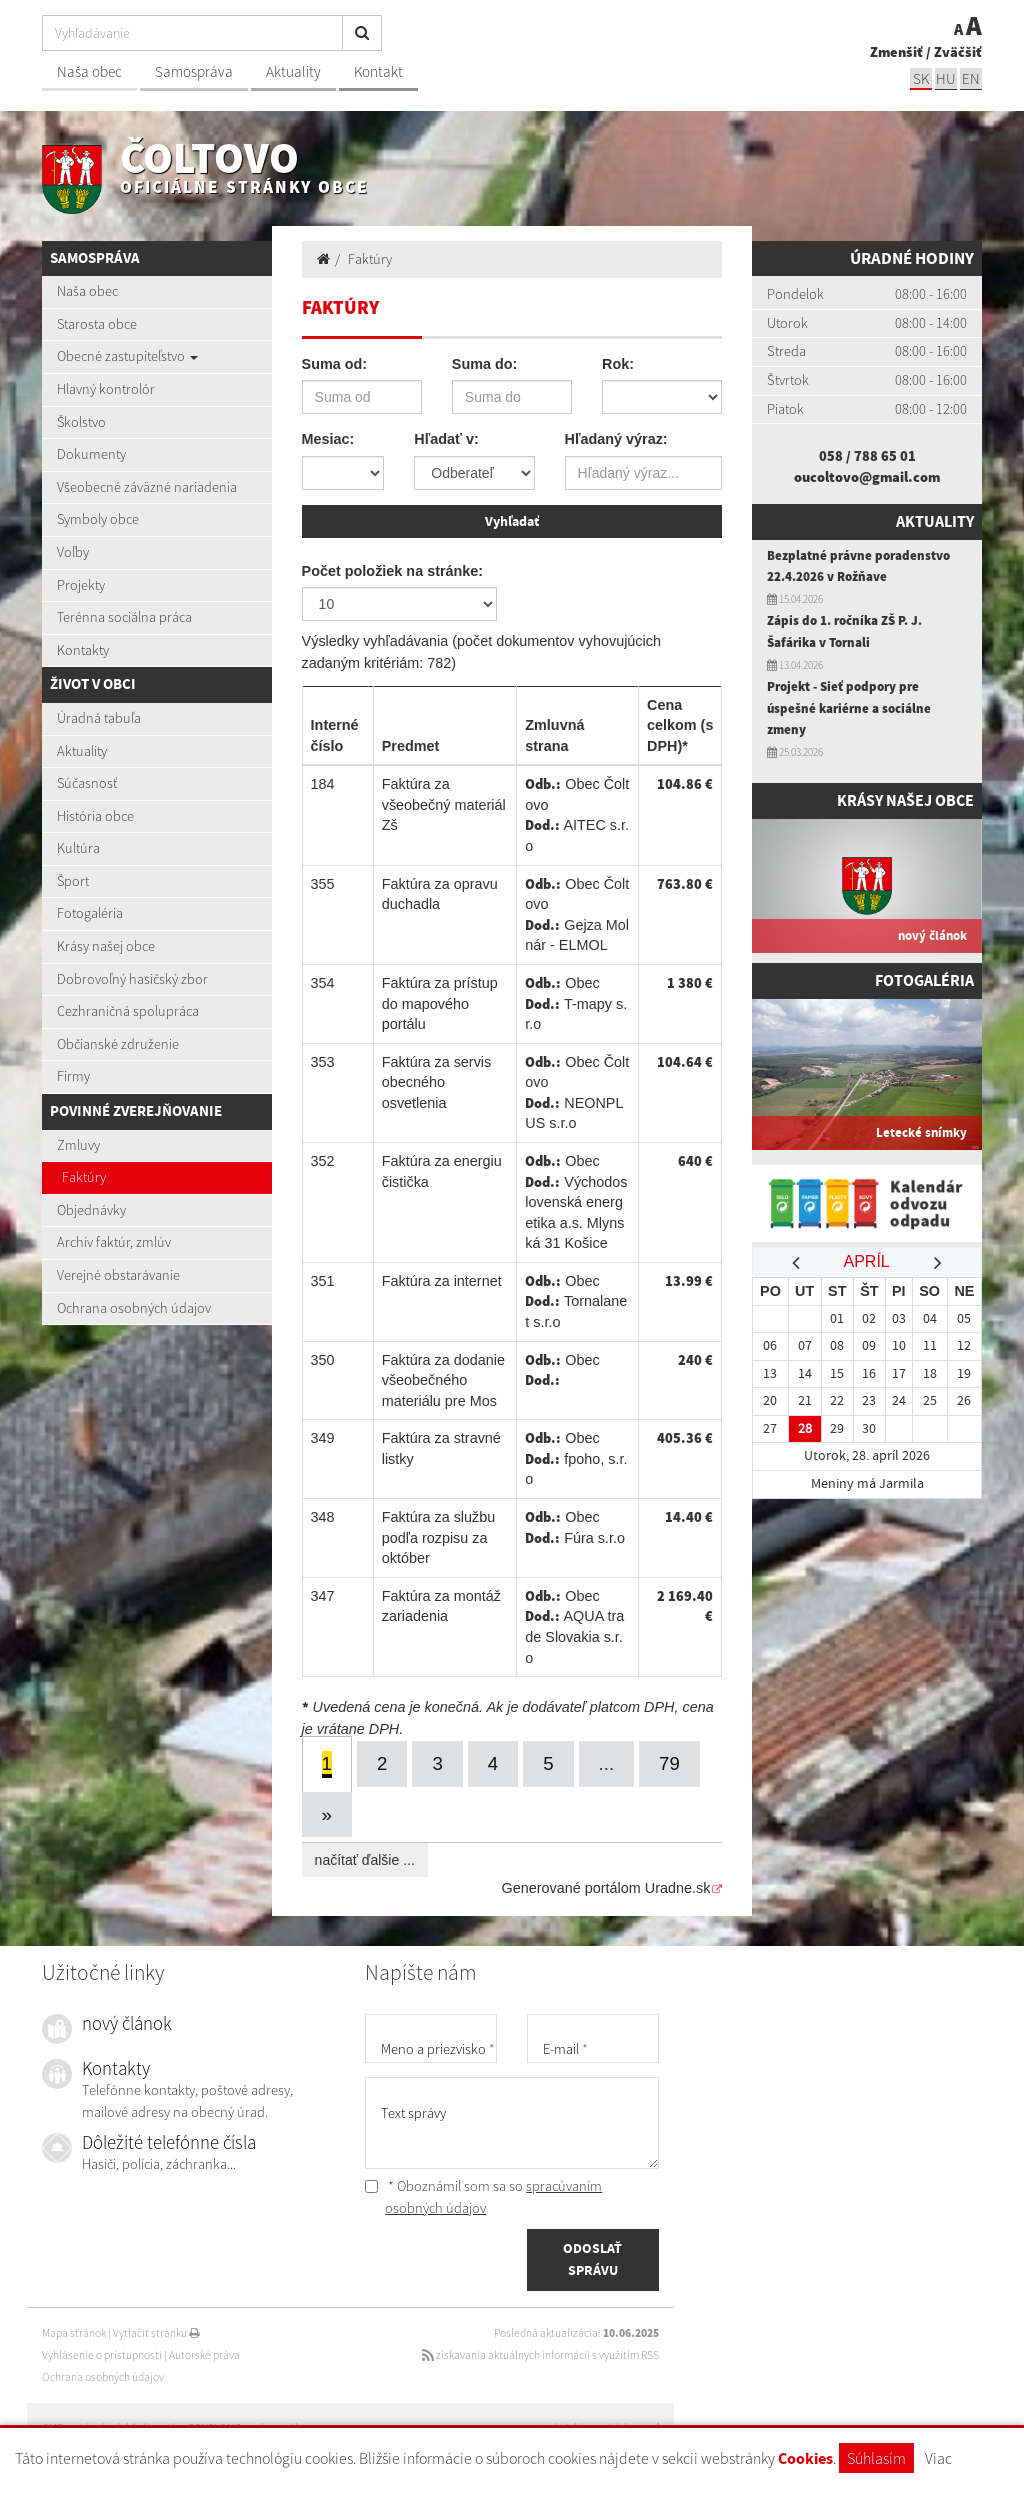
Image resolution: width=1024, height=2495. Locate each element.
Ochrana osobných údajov (134, 1308)
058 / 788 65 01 (867, 456)
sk (921, 78)
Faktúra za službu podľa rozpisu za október (439, 1535)
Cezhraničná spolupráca (128, 1011)
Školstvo (81, 422)
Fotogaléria (90, 913)
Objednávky (91, 1210)
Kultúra (78, 848)
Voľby (73, 552)
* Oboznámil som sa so (483, 2195)
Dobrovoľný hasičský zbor (132, 979)
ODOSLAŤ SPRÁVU (592, 2258)
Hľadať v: (446, 439)
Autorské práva (204, 2352)
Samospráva (194, 71)
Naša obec (89, 71)
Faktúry (84, 1177)
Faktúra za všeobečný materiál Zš (444, 803)
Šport (73, 881)
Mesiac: (328, 439)
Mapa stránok (74, 2331)
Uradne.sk (678, 1886)
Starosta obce (97, 324)
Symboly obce (98, 519)
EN (971, 78)
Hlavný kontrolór (106, 389)
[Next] (327, 1812)
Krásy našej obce (106, 946)
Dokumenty (91, 454)
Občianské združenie (118, 1044)
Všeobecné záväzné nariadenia (147, 487)
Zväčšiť (958, 52)
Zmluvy (78, 1145)
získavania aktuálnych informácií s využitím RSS (540, 2352)
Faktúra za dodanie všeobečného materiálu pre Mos (443, 1378)
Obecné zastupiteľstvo (127, 356)
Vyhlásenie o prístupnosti (102, 2352)
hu (946, 78)
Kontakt (378, 71)
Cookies (805, 2458)
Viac (938, 2458)
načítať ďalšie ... (365, 1858)
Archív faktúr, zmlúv (114, 1242)
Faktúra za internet (442, 1279)
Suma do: (485, 364)
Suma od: (335, 364)
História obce (95, 816)
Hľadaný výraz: (616, 439)
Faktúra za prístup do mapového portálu (440, 1001)
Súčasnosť (87, 783)
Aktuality (293, 71)
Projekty (81, 585)
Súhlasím (876, 2458)
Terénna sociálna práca (124, 617)
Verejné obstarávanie (118, 1275)
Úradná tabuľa (99, 718)
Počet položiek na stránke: (393, 569)
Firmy (73, 1076)
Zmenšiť (896, 52)
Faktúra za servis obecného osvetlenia (437, 1080)
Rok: (618, 364)
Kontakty (83, 650)
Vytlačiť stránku (156, 2331)
